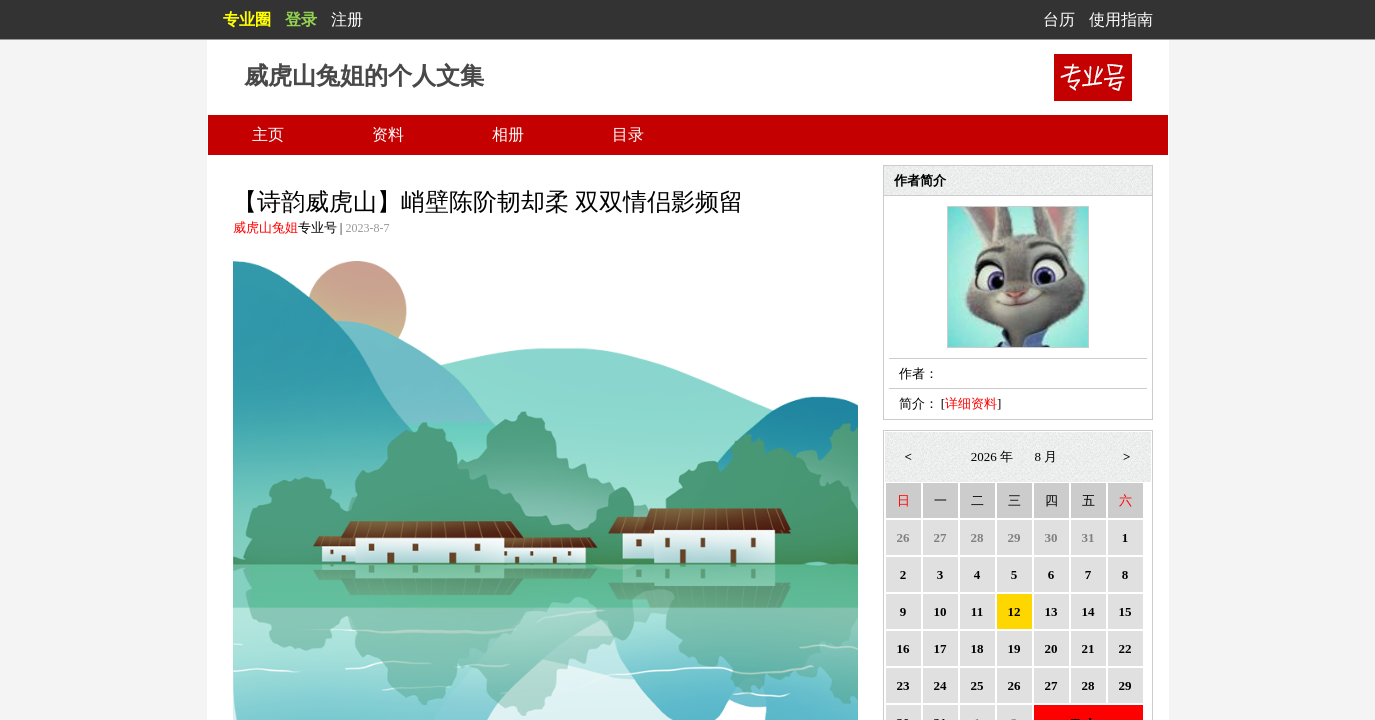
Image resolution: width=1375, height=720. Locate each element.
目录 (628, 134)
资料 (388, 134)
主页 (268, 134)
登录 (301, 19)
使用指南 (1121, 19)
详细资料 (971, 403)
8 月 (1046, 456)
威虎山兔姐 (265, 227)
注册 (347, 19)
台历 (1059, 19)
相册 (508, 134)
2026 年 (992, 456)
